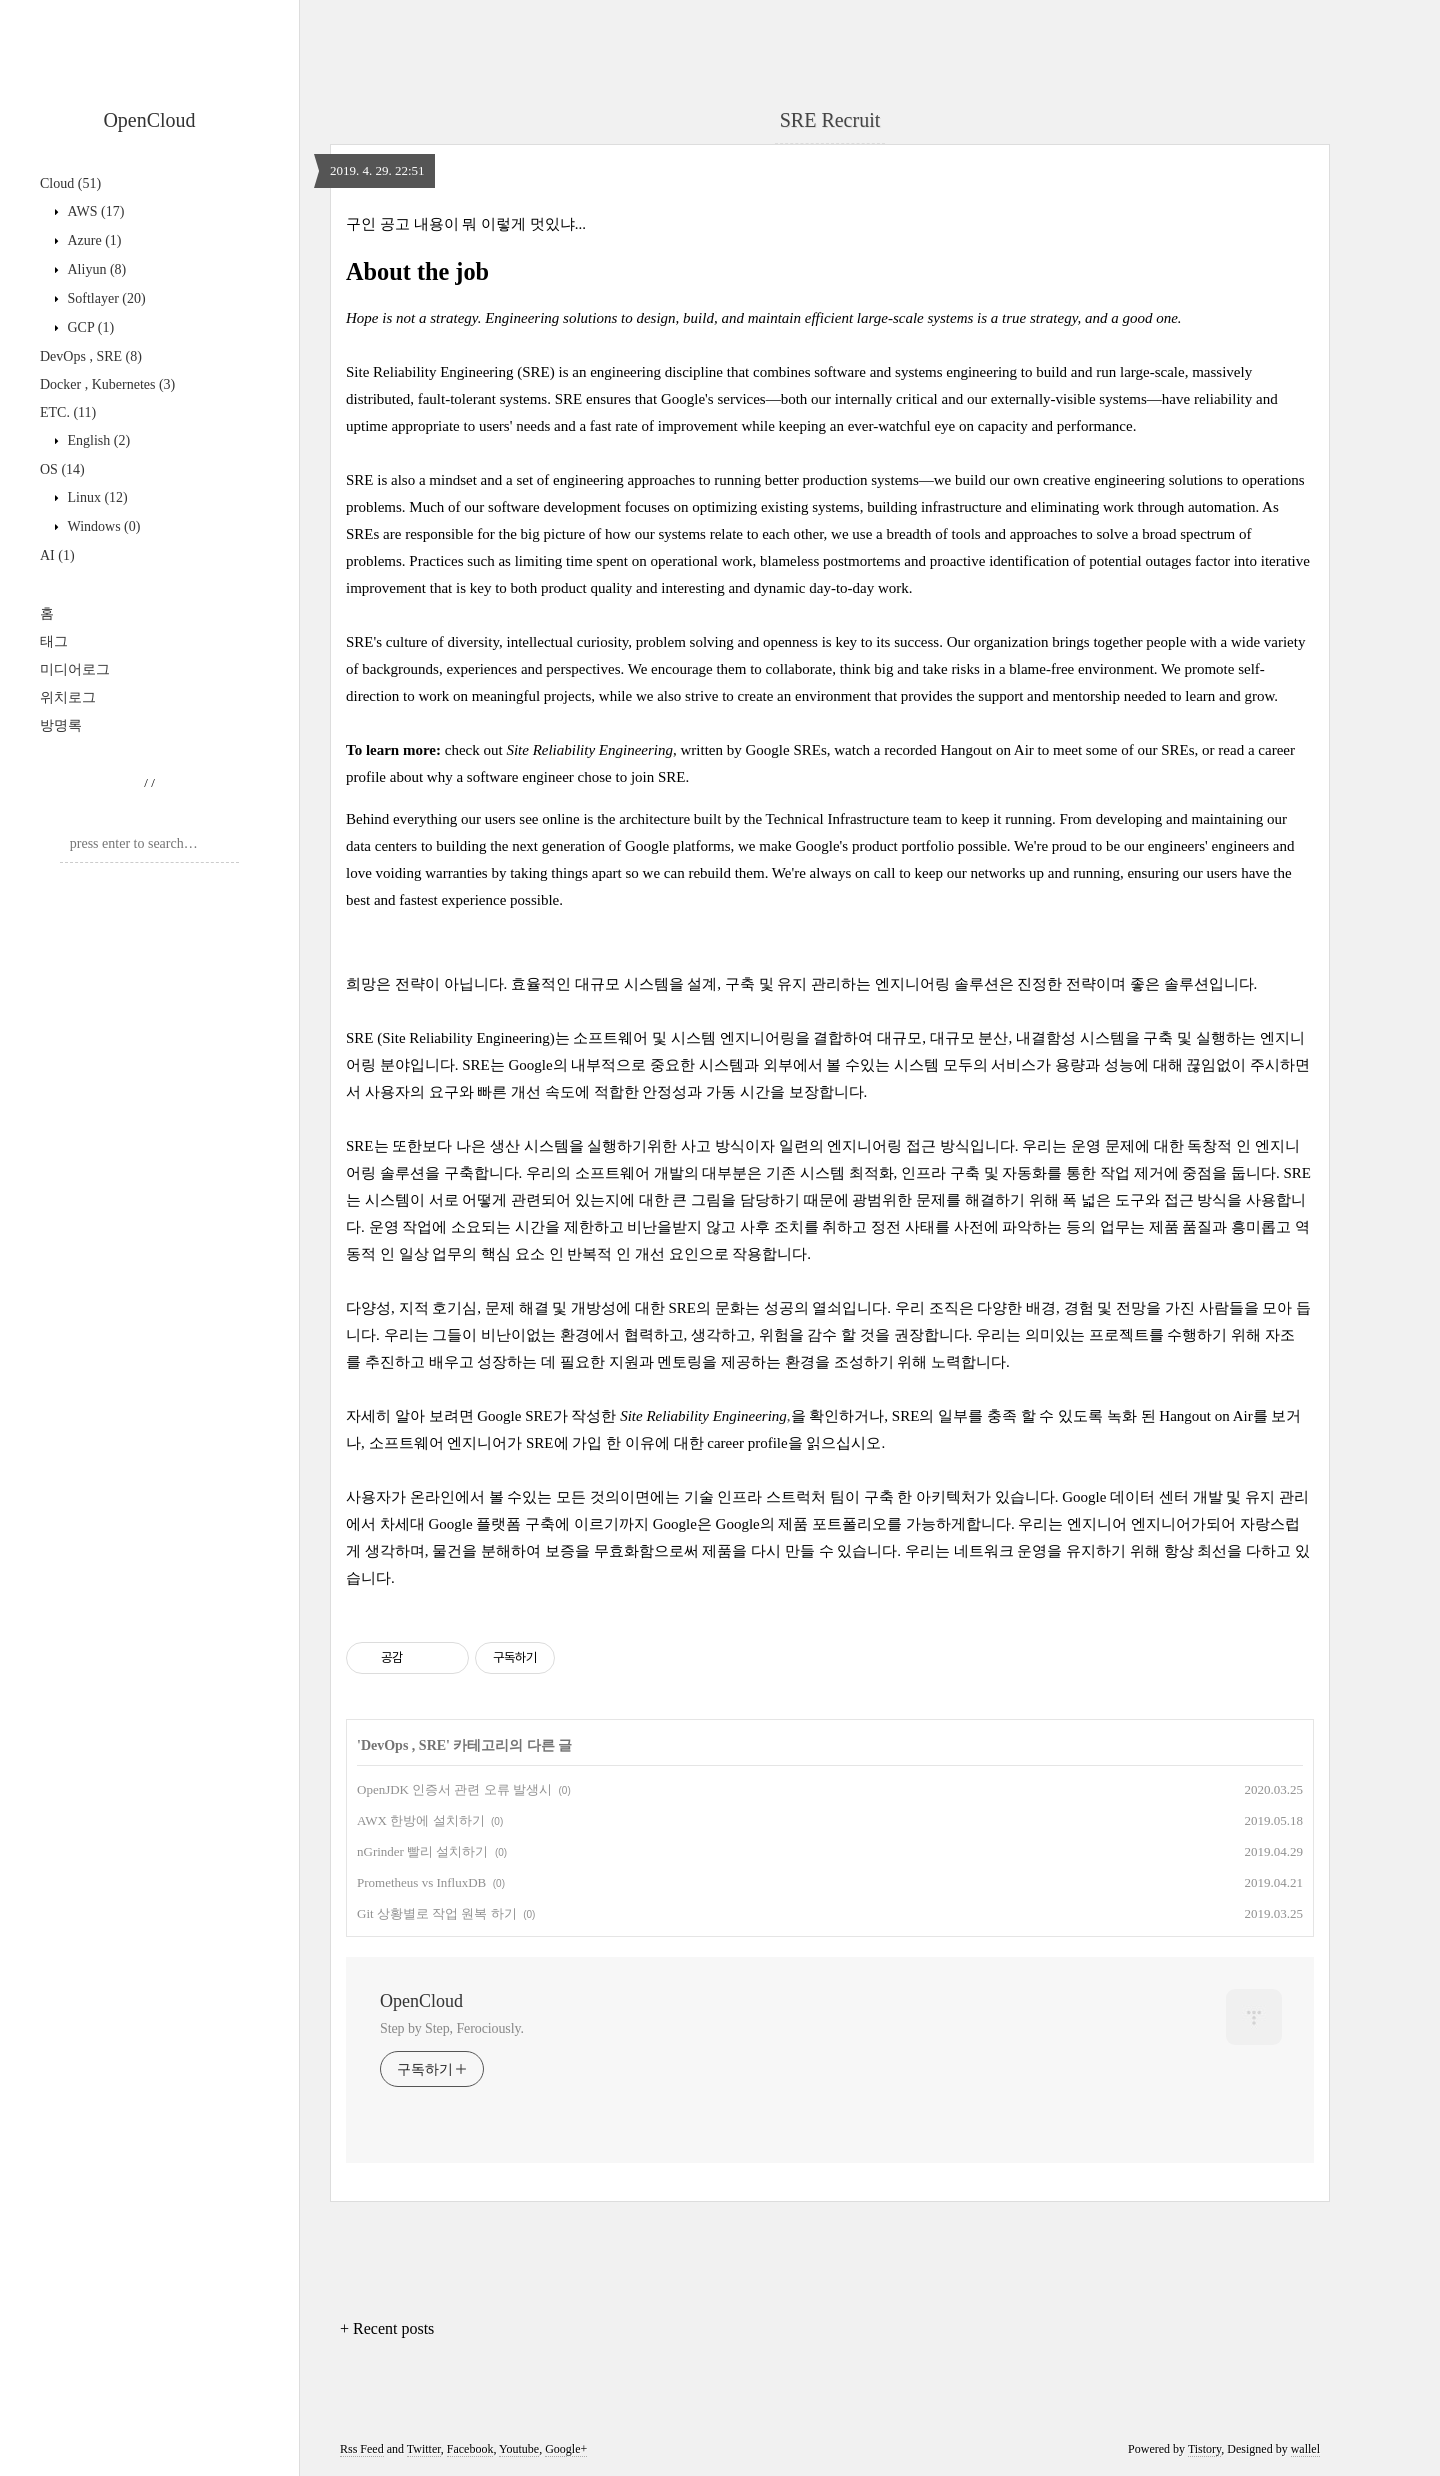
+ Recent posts (387, 2328)
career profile (747, 1443)
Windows (102, 526)
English (97, 440)
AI (57, 555)
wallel (1305, 2449)
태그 (54, 641)
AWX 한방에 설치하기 (421, 1820)
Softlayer (105, 298)
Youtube (519, 2449)
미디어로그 (75, 669)
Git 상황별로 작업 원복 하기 (437, 1913)
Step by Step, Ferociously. (452, 2028)
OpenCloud (149, 120)
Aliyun (95, 269)
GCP (89, 327)
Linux (96, 497)
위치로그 (68, 697)
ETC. (68, 412)
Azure (93, 240)
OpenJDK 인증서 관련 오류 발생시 (454, 1789)
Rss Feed (362, 2449)
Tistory (1204, 2449)
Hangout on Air (986, 750)
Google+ (566, 2449)
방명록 (61, 725)
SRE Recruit (830, 120)
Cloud (70, 183)
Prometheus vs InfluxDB (421, 1882)
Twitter (424, 2449)
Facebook (470, 2449)
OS (62, 469)
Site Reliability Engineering (589, 750)
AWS (94, 211)
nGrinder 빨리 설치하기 (422, 1851)
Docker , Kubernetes (107, 384)
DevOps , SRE (91, 356)
